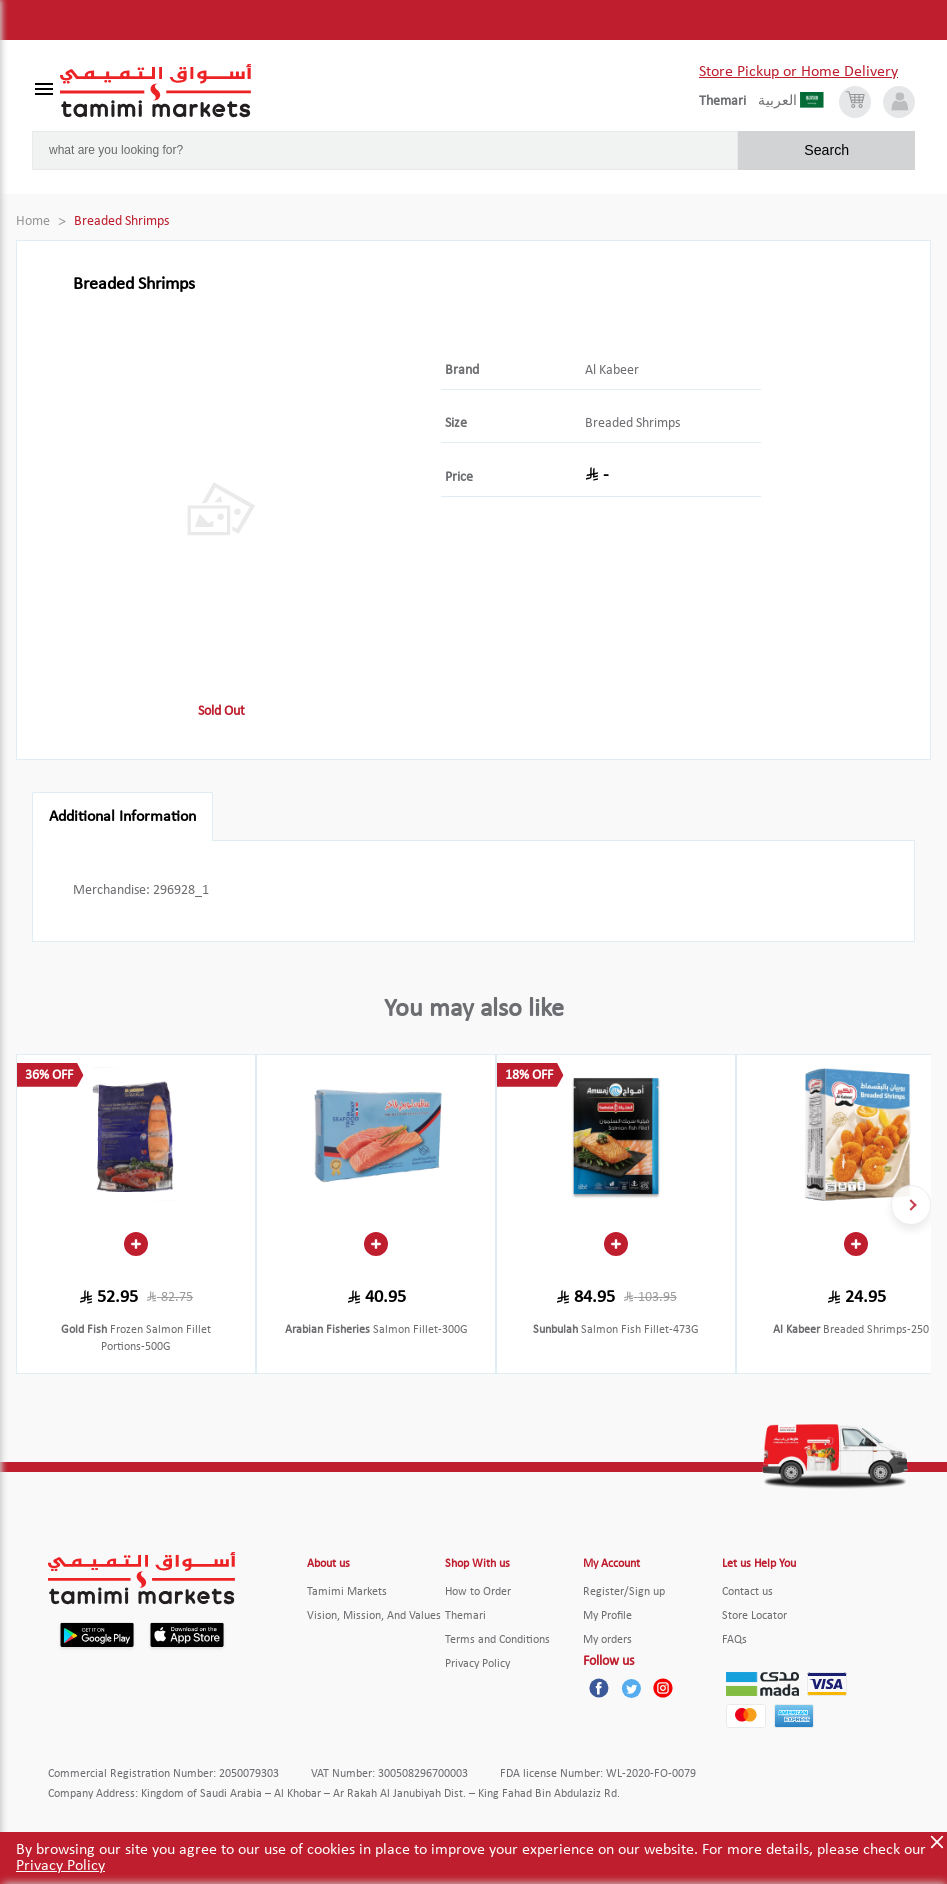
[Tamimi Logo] (156, 91)
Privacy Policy (60, 1866)
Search (826, 150)
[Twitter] (631, 1688)
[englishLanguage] (728, 102)
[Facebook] (599, 1688)
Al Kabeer (612, 370)
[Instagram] (663, 1688)
